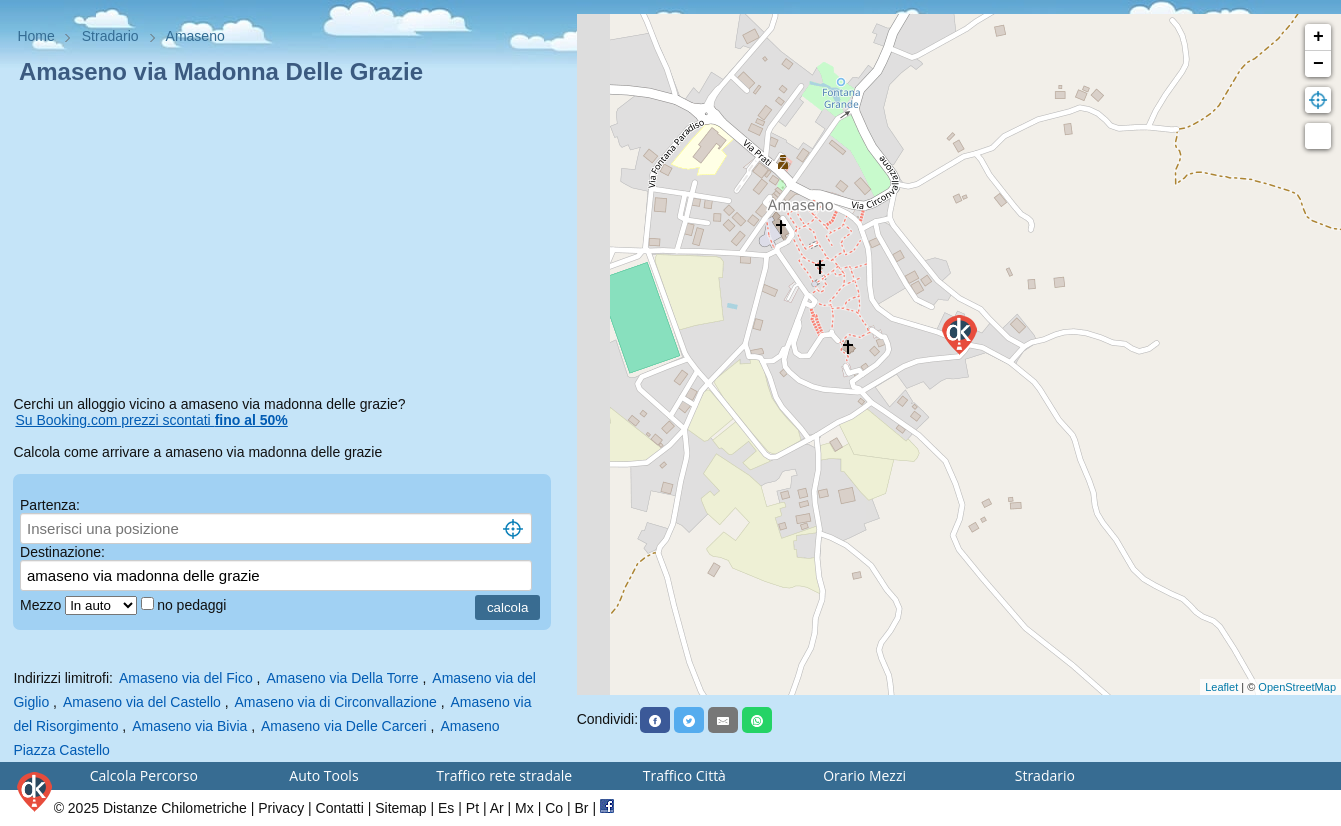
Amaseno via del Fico (186, 678)
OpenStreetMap (1297, 687)
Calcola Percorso (144, 775)
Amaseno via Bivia (189, 726)
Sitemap (400, 808)
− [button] (1318, 64)
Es (446, 808)
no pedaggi (193, 605)
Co (554, 808)
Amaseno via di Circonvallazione (336, 702)
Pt (472, 808)
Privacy (281, 808)
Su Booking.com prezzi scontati (151, 420)
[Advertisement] (288, 244)
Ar (497, 808)
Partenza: (50, 505)
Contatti (340, 808)
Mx (524, 808)
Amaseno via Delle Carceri (344, 726)
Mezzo (42, 605)
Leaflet (1221, 687)
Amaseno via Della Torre (342, 678)
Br (582, 808)
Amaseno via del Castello (142, 702)
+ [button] (1318, 37)
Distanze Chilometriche (175, 808)
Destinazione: (62, 552)
